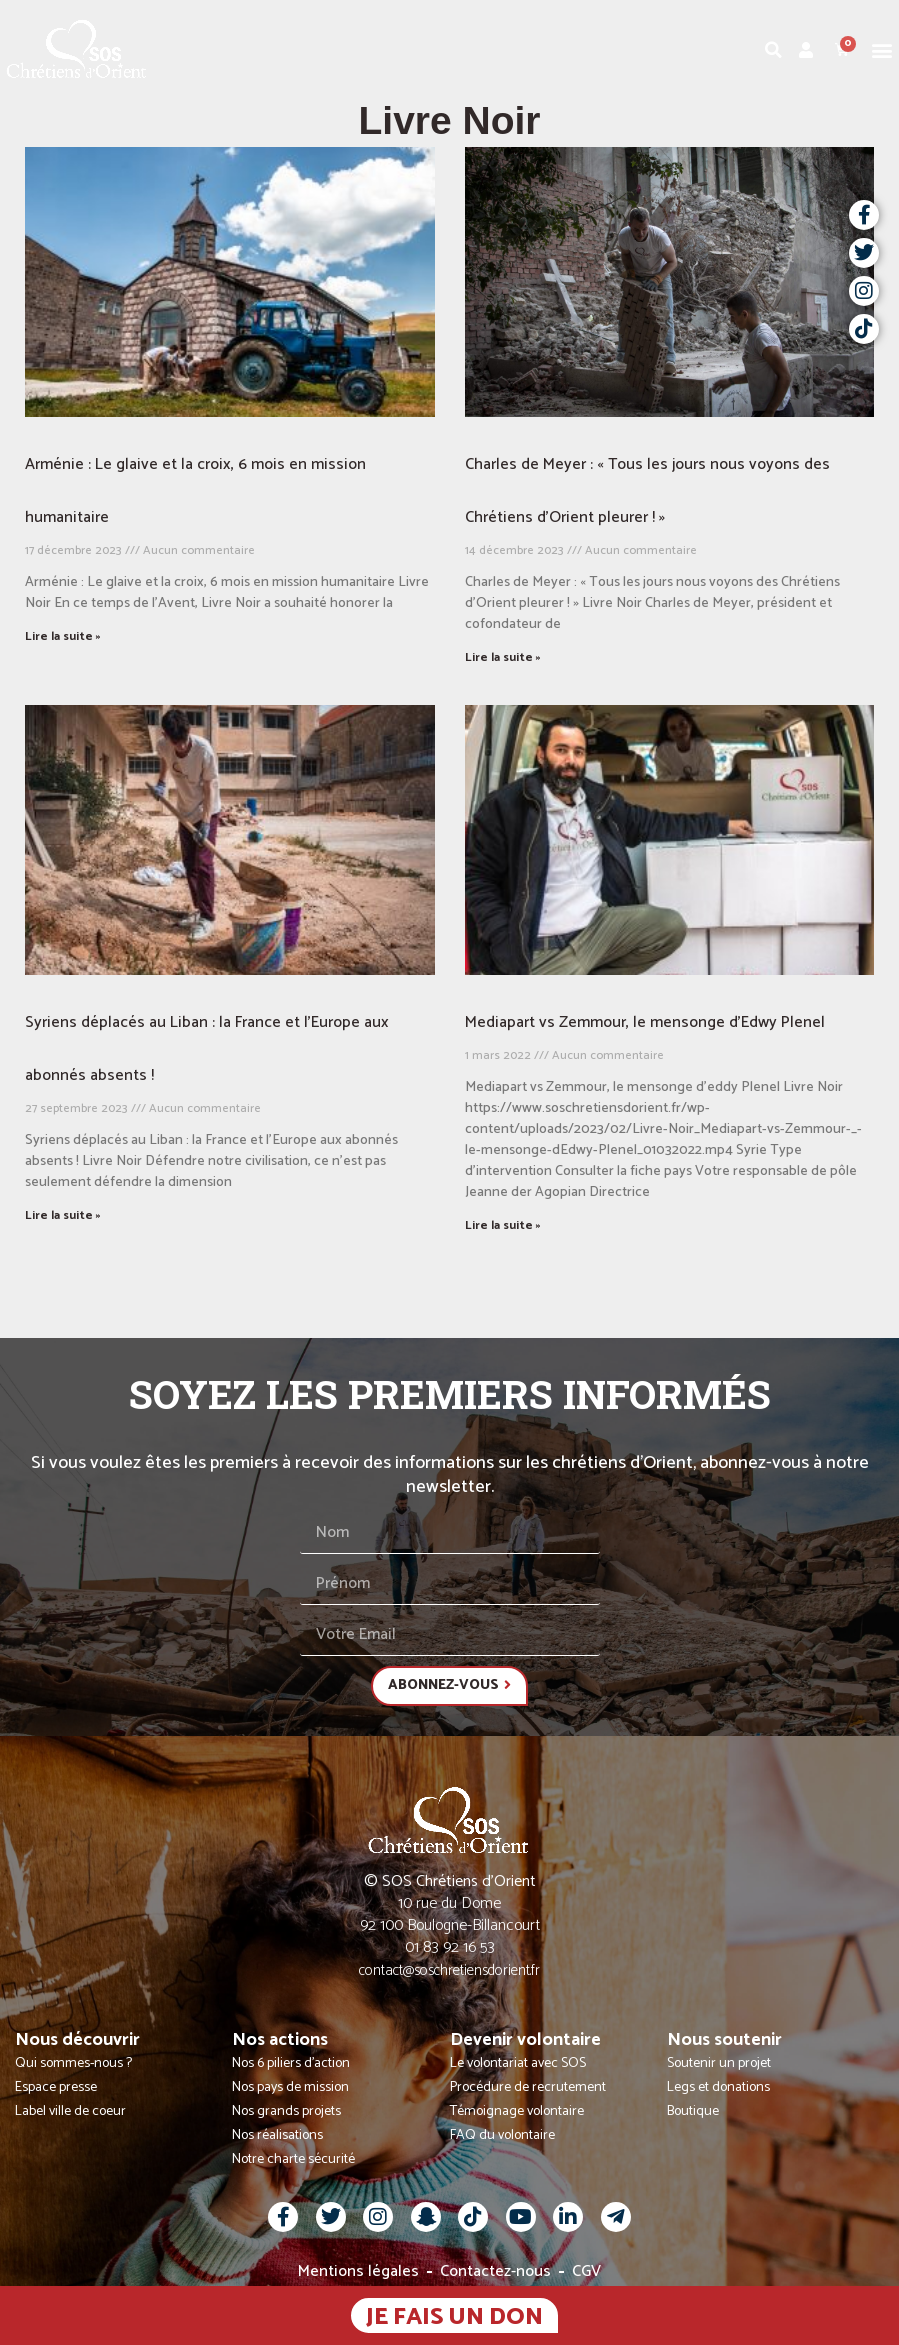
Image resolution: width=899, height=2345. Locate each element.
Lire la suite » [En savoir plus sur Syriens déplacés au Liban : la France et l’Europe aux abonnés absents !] (63, 1215)
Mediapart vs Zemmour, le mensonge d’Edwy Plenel (645, 1022)
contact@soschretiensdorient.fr (449, 1970)
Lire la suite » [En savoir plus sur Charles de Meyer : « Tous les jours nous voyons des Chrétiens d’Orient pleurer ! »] (503, 657)
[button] (882, 49)
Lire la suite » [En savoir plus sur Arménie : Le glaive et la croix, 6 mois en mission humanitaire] (63, 636)
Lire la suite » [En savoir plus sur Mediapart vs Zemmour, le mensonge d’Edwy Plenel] (503, 1225)
